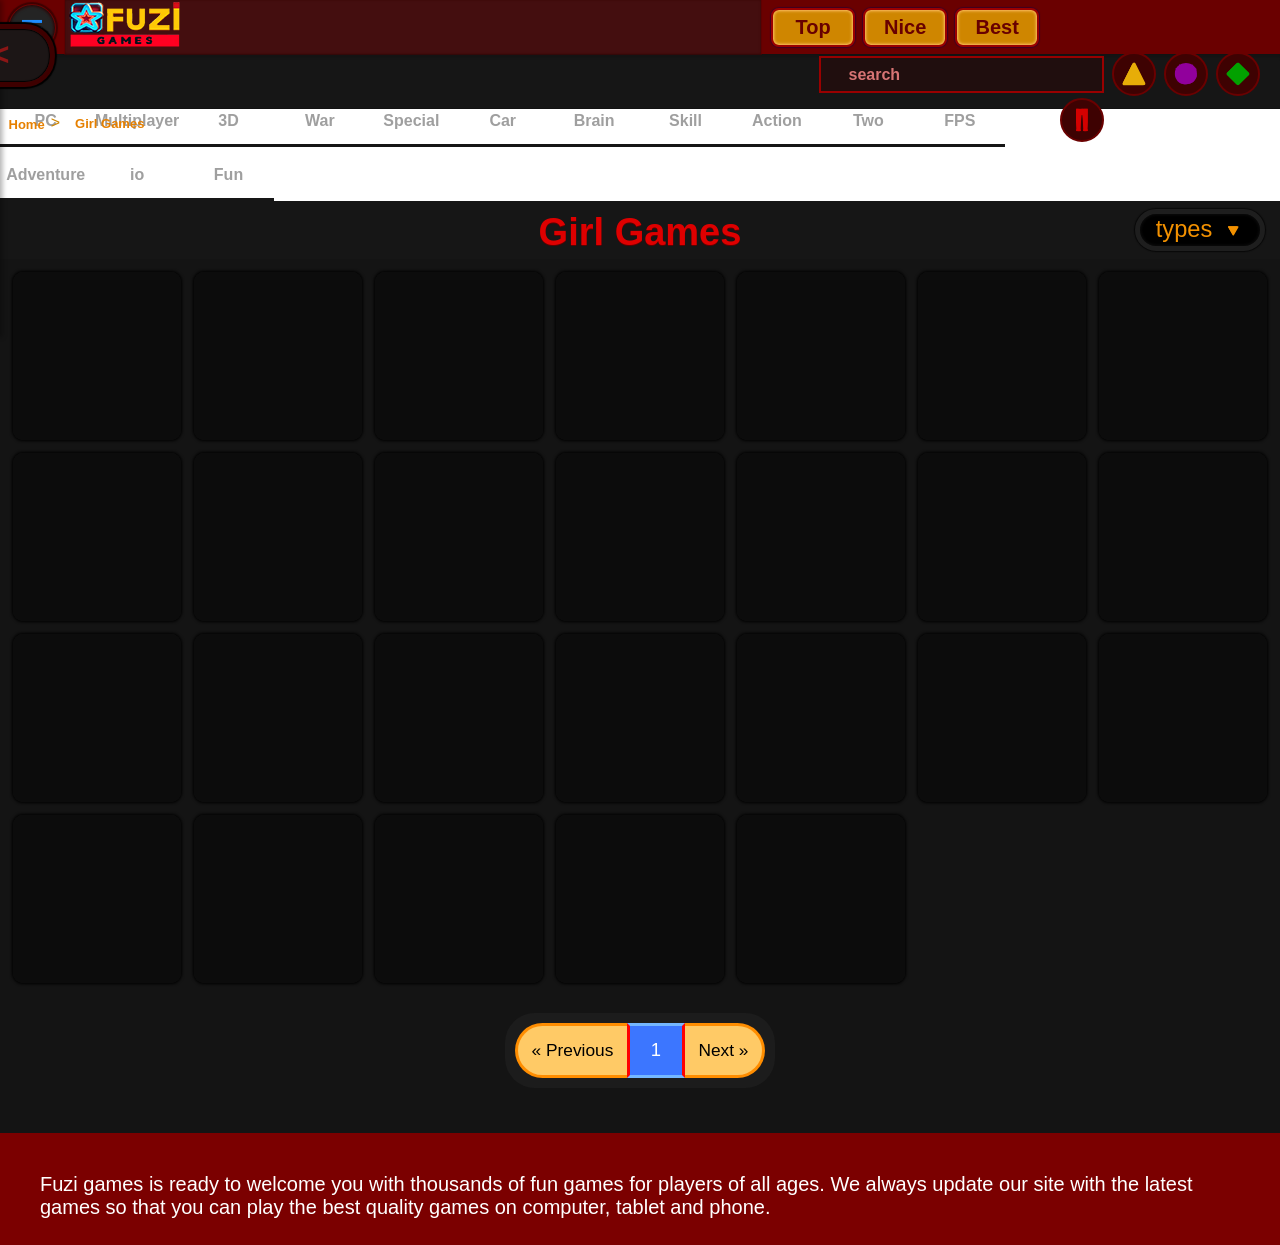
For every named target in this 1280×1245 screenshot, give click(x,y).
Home (37, 122)
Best (424, 27)
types (1199, 136)
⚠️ (1134, 26)
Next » (756, 967)
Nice (333, 27)
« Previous (545, 967)
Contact (219, 1215)
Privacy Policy (94, 1215)
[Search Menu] (665, 27)
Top (240, 27)
